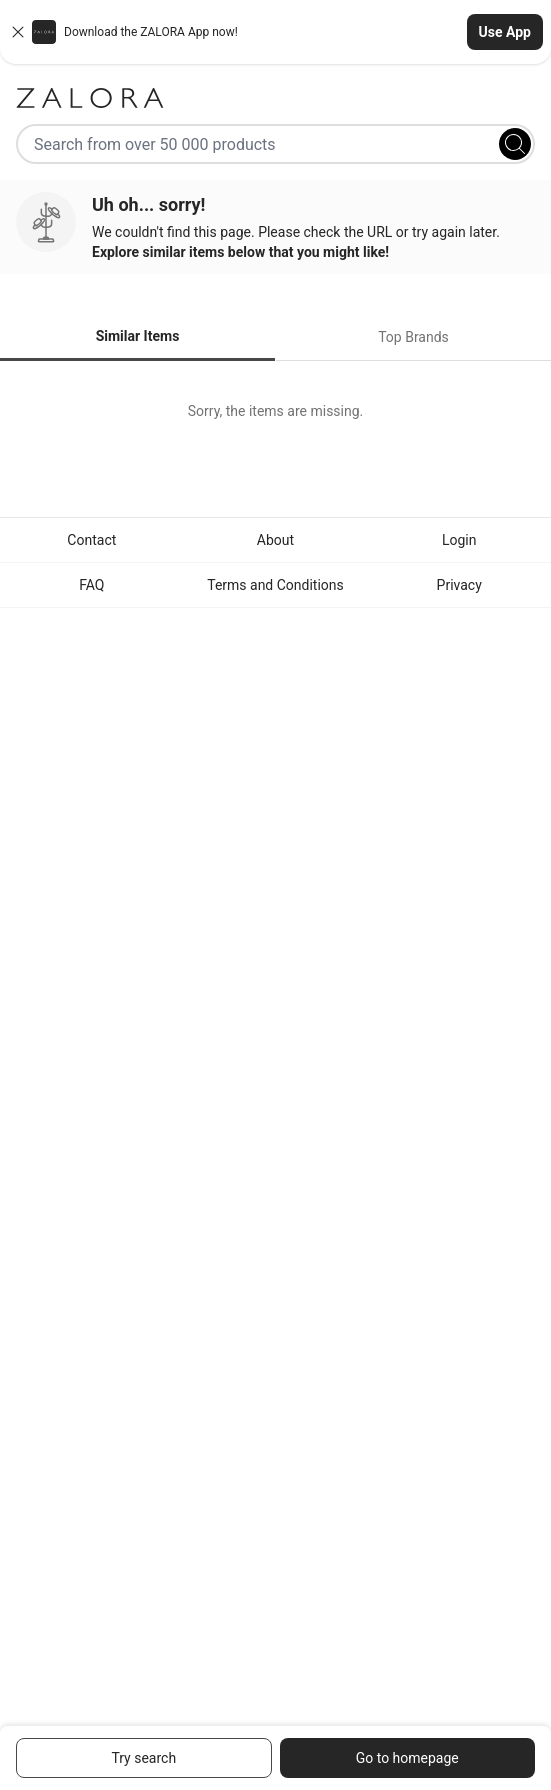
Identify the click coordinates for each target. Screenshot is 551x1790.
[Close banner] (18, 32)
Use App (505, 32)
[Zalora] (275, 98)
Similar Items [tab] (138, 336)
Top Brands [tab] (413, 337)
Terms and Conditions (275, 585)
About (275, 540)
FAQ (91, 585)
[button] (275, 32)
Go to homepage (407, 1758)
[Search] (515, 144)
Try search (143, 1758)
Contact (91, 540)
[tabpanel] (275, 411)
